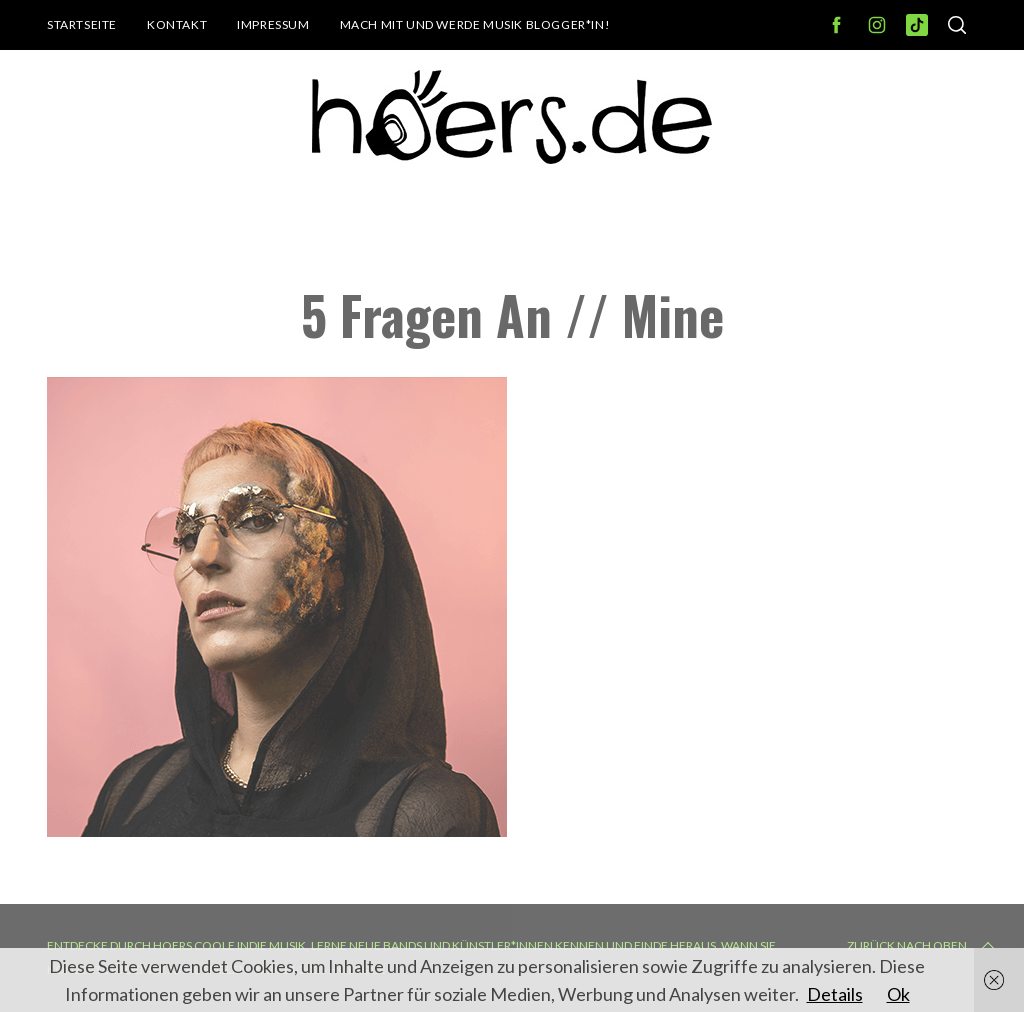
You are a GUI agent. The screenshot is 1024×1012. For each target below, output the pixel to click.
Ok (898, 994)
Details (835, 994)
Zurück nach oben (923, 946)
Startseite (82, 24)
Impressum (273, 24)
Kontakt (177, 24)
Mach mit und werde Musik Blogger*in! (475, 24)
